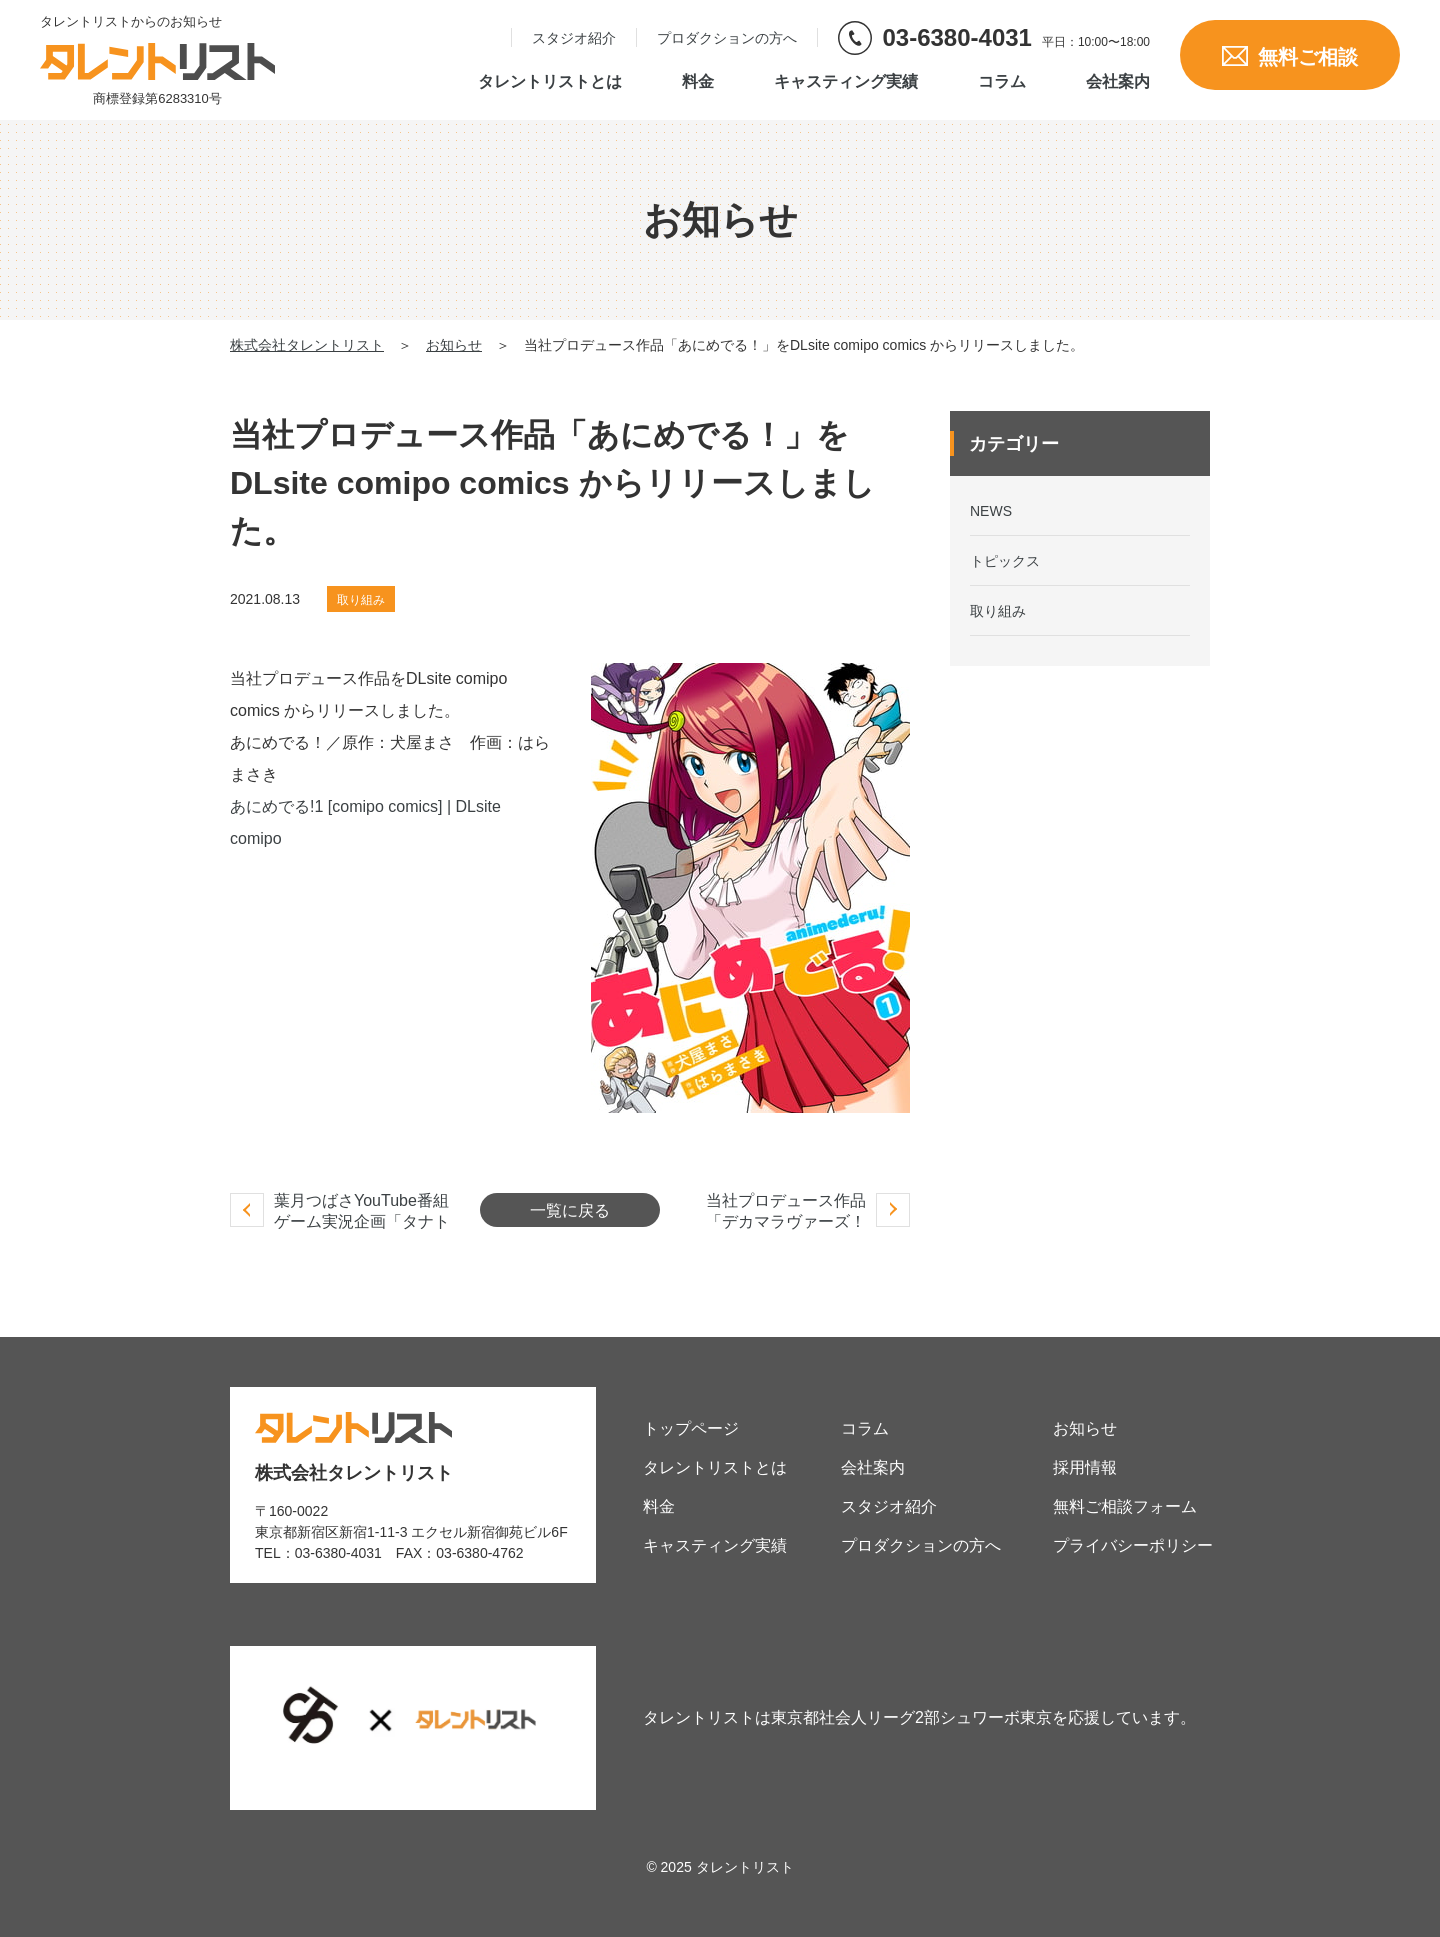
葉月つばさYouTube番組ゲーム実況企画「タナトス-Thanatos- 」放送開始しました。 (363, 1232)
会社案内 (1118, 82)
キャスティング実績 (846, 82)
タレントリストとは (550, 82)
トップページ (691, 1428)
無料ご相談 (1290, 57)
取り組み (361, 600)
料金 (698, 82)
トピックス (1005, 561)
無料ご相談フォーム (1125, 1506)
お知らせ (1085, 1428)
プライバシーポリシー (1133, 1545)
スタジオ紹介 (574, 38)
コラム (1002, 82)
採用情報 (1085, 1467)
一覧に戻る (570, 1210)
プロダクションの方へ (727, 38)
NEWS (991, 511)
